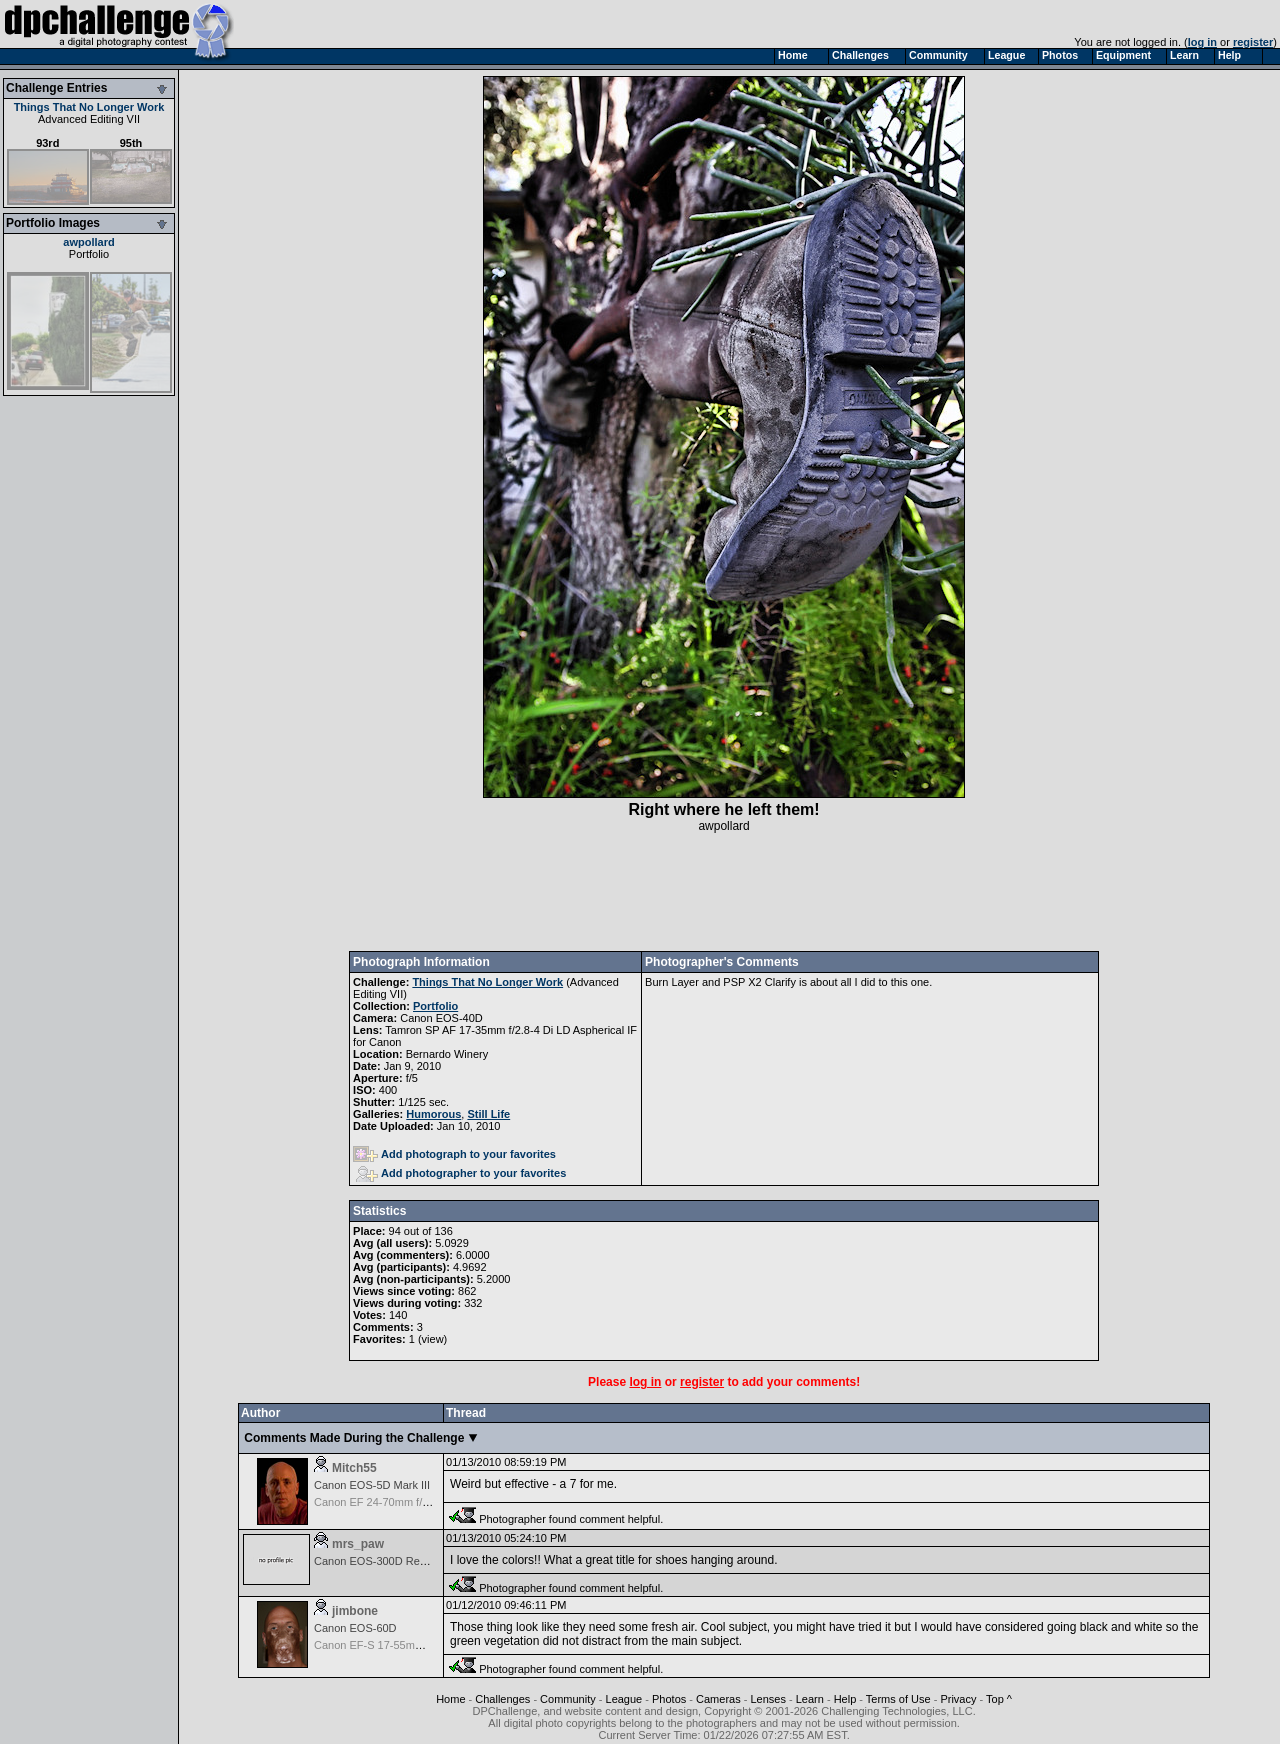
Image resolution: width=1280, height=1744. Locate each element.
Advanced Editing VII (89, 119)
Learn (810, 1699)
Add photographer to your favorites (461, 1173)
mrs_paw (358, 1544)
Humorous (433, 1114)
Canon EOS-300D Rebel (374, 1561)
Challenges (502, 1699)
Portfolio (89, 254)
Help (845, 1699)
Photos (669, 1699)
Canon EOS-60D (355, 1628)
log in (1202, 42)
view (433, 1339)
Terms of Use (898, 1699)
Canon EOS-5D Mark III (372, 1485)
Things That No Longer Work (89, 107)
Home (450, 1699)
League (624, 1699)
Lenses (767, 1699)
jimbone (355, 1611)
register (1253, 42)
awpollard (88, 242)
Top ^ (999, 1699)
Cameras (718, 1699)
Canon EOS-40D (441, 1018)
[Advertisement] (724, 892)
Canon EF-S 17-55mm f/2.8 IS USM (401, 1645)
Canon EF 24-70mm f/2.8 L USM (394, 1502)
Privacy (958, 1699)
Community (568, 1699)
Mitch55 (354, 1468)
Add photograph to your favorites (454, 1154)
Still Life (488, 1114)
